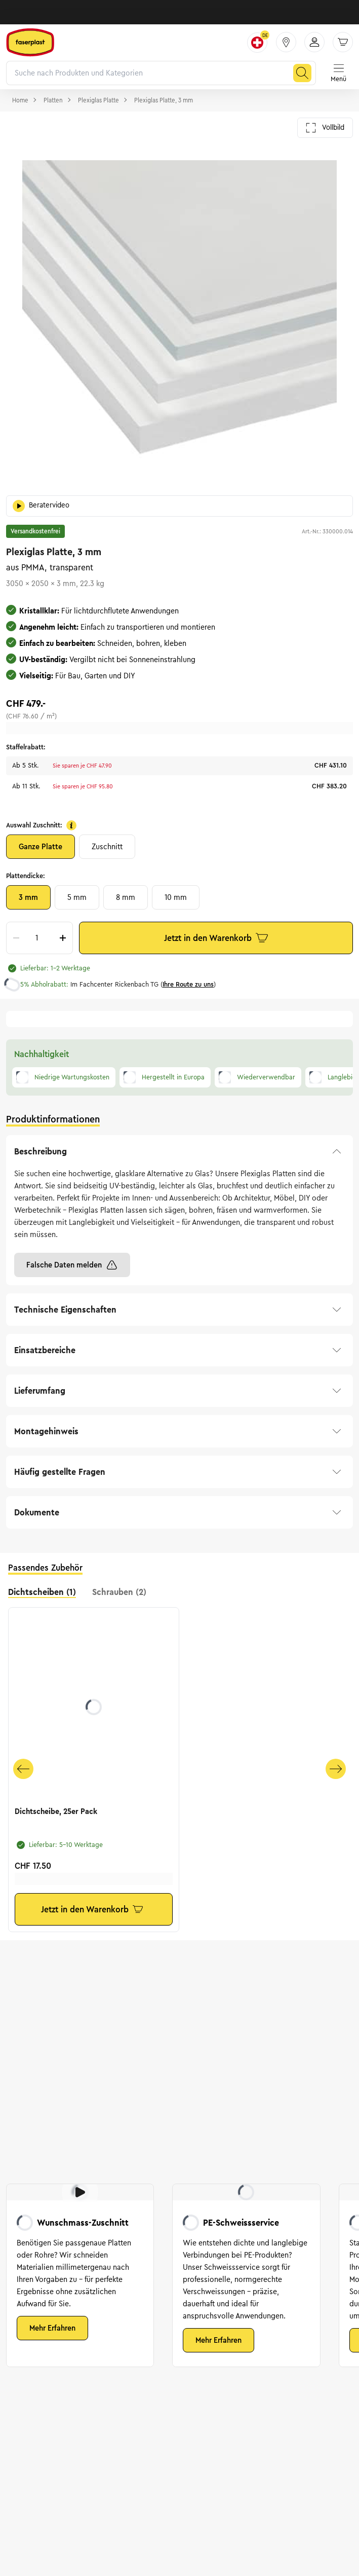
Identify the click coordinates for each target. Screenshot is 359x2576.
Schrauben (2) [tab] (119, 1592)
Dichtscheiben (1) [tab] (42, 1592)
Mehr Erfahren (52, 2328)
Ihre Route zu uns (188, 984)
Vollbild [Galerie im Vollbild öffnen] (325, 128)
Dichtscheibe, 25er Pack (56, 1811)
